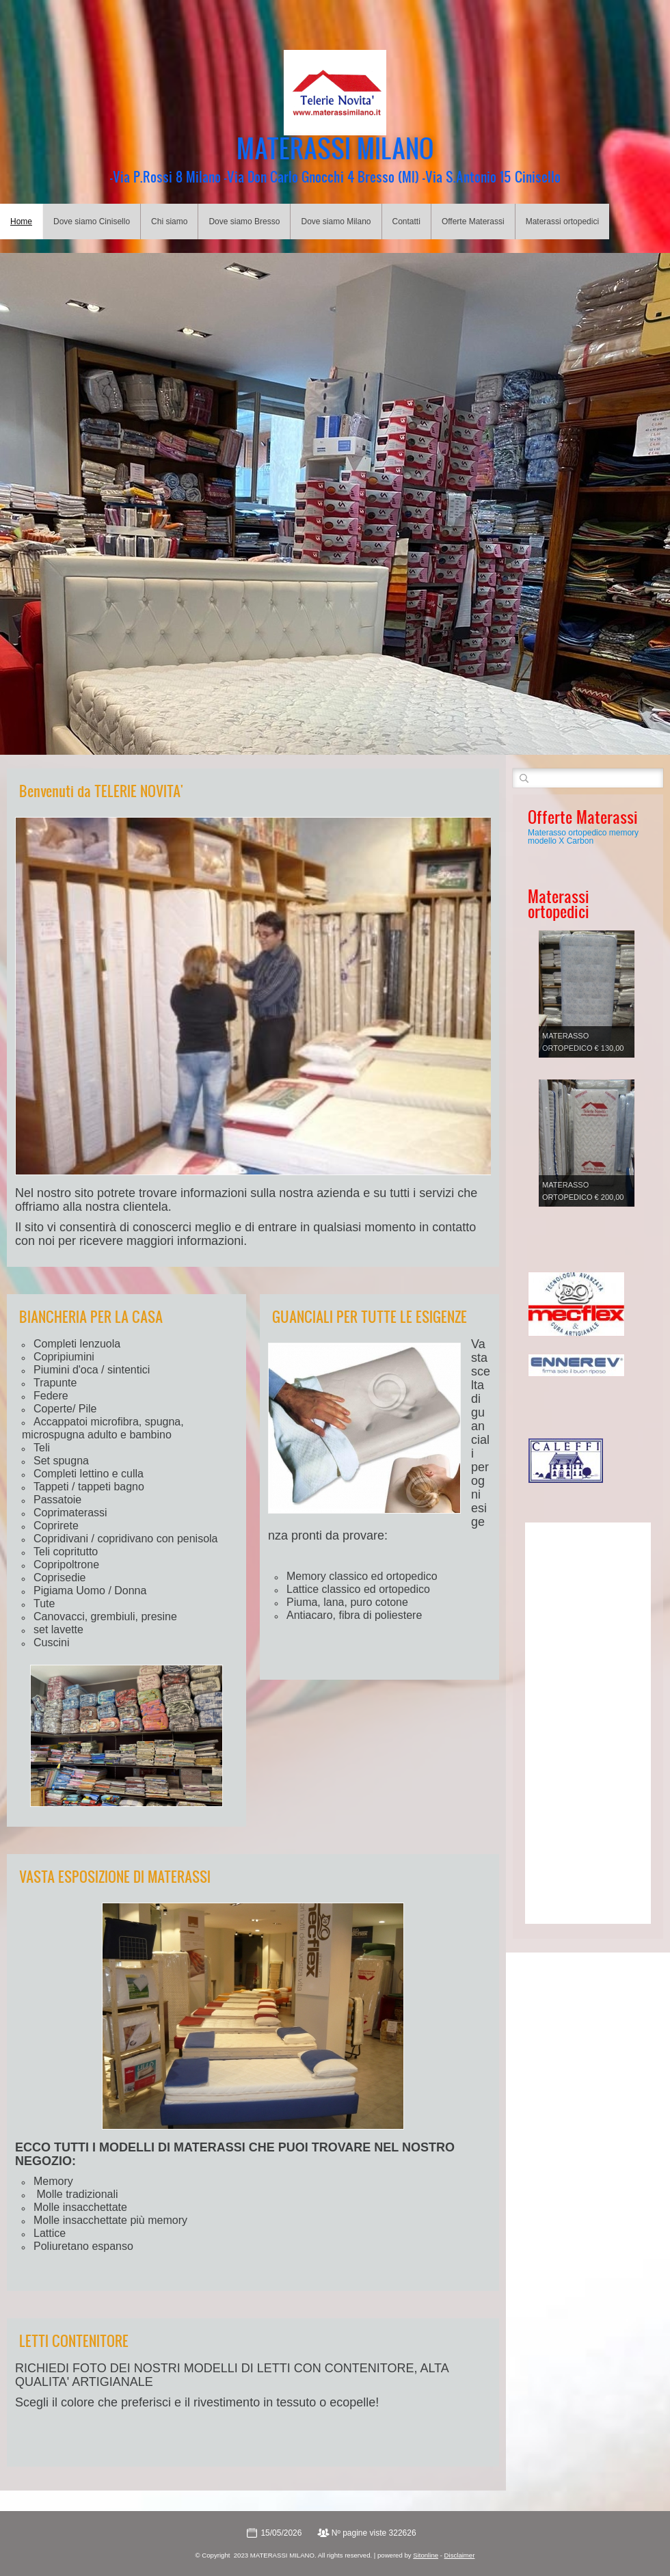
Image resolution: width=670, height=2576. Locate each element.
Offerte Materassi (473, 221)
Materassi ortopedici (562, 221)
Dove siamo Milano (336, 221)
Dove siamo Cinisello (91, 221)
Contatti (406, 221)
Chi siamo (169, 221)
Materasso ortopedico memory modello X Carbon (583, 837)
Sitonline (425, 2555)
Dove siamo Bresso (244, 221)
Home (21, 221)
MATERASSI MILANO (335, 147)
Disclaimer (459, 2555)
